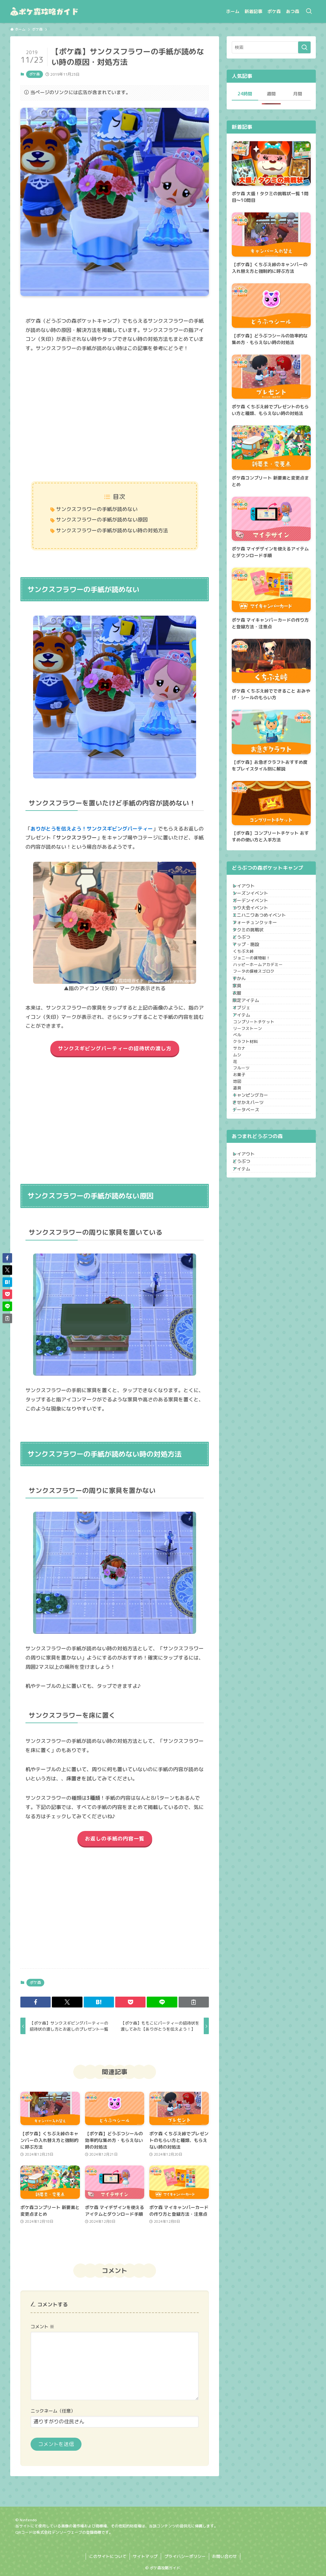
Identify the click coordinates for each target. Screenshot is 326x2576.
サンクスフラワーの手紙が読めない (97, 509)
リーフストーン (256, 1146)
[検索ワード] (271, 47)
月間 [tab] (297, 94)
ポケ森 (34, 74)
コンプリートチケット (262, 1134)
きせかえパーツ (254, 1279)
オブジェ (247, 1108)
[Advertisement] (114, 417)
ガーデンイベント (256, 915)
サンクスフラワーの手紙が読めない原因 (102, 519)
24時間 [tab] (244, 94)
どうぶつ (247, 981)
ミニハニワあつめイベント (265, 942)
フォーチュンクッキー (260, 955)
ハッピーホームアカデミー (267, 1031)
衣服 (242, 1082)
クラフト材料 (254, 1170)
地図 (246, 1241)
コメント (42, 2327)
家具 (242, 1069)
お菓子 (248, 1229)
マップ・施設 (251, 994)
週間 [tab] (271, 94)
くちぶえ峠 (252, 1007)
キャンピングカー (256, 1266)
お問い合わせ (224, 2556)
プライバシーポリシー (185, 2556)
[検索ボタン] (309, 11)
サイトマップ (145, 2556)
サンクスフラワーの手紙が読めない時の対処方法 (112, 530)
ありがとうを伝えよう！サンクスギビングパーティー (92, 828)
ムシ (246, 1194)
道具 (246, 1253)
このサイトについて (107, 2556)
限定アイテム (251, 1095)
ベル (246, 1158)
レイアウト (249, 889)
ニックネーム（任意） (53, 2411)
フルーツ (250, 1217)
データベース (251, 1292)
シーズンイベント (256, 902)
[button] (35, 2002)
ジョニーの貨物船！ (260, 1019)
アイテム (247, 1122)
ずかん (245, 1056)
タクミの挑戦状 (254, 968)
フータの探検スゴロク (262, 1043)
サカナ (248, 1181)
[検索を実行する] (304, 47)
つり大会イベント (256, 928)
